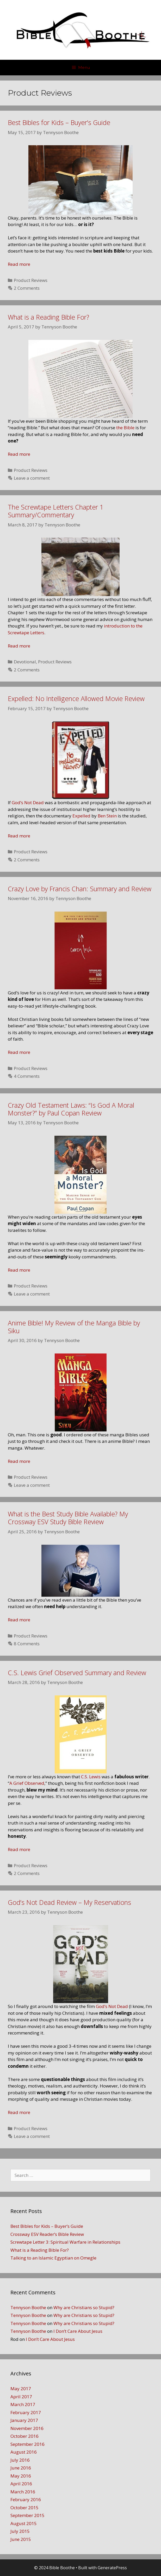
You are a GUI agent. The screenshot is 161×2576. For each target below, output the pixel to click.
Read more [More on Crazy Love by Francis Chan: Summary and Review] (19, 1052)
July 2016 (20, 2460)
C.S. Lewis (91, 1777)
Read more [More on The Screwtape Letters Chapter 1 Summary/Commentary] (19, 646)
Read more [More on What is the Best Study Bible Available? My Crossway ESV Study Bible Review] (19, 1620)
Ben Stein (107, 816)
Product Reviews (30, 280)
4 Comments (27, 1076)
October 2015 (24, 2508)
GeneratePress (112, 2568)
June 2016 (20, 2468)
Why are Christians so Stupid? (83, 2307)
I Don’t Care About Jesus (77, 2331)
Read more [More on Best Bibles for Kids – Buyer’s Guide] (19, 264)
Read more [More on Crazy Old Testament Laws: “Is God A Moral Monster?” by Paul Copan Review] (19, 1270)
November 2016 (27, 2428)
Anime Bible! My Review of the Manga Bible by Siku (74, 1326)
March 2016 (22, 2492)
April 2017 (21, 2397)
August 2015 (23, 2523)
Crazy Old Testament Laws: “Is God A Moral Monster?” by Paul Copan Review (71, 1109)
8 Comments (27, 1644)
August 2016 (23, 2452)
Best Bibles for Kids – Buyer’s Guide (59, 122)
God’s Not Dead (28, 802)
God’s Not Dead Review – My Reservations (69, 1902)
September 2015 (27, 2515)
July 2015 (20, 2531)
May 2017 (20, 2389)
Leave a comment (32, 478)
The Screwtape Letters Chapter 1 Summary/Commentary (55, 511)
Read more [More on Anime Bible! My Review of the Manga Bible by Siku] (19, 1461)
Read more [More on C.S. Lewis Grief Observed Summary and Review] (19, 1849)
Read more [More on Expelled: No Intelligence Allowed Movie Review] (19, 836)
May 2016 (20, 2476)
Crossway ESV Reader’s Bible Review (47, 2234)
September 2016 (27, 2444)
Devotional (25, 662)
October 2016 (24, 2436)
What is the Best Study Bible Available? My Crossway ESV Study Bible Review (68, 1517)
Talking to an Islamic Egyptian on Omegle (53, 2258)
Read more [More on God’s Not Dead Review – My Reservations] (19, 2112)
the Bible (125, 428)
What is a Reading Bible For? (48, 317)
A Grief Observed (26, 1783)
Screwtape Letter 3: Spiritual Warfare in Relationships (65, 2242)
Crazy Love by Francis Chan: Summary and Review (79, 888)
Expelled (81, 816)
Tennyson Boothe (28, 2307)
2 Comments (27, 288)
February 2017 (25, 2412)
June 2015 (20, 2539)
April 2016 (21, 2484)
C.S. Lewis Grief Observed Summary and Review (77, 1672)
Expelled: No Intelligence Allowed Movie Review (76, 698)
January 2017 (24, 2420)
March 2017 (22, 2404)
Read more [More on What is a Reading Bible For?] (19, 454)
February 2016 (25, 2499)
